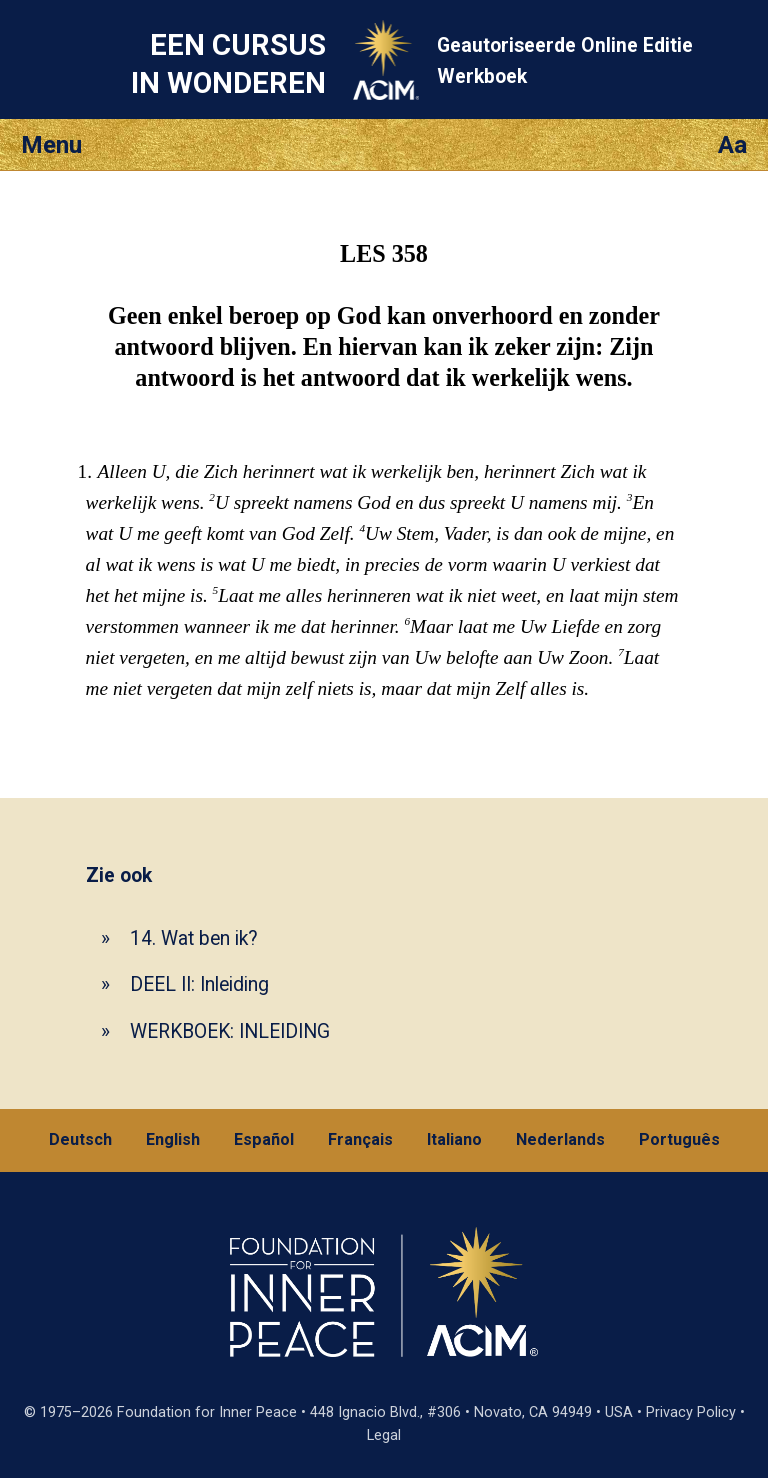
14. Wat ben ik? (194, 938)
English (173, 1139)
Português (679, 1139)
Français (360, 1139)
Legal (384, 1435)
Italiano (454, 1139)
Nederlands (560, 1139)
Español (264, 1139)
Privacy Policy (691, 1412)
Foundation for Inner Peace (207, 1412)
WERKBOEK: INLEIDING (230, 1031)
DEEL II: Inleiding (199, 984)
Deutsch (80, 1139)
